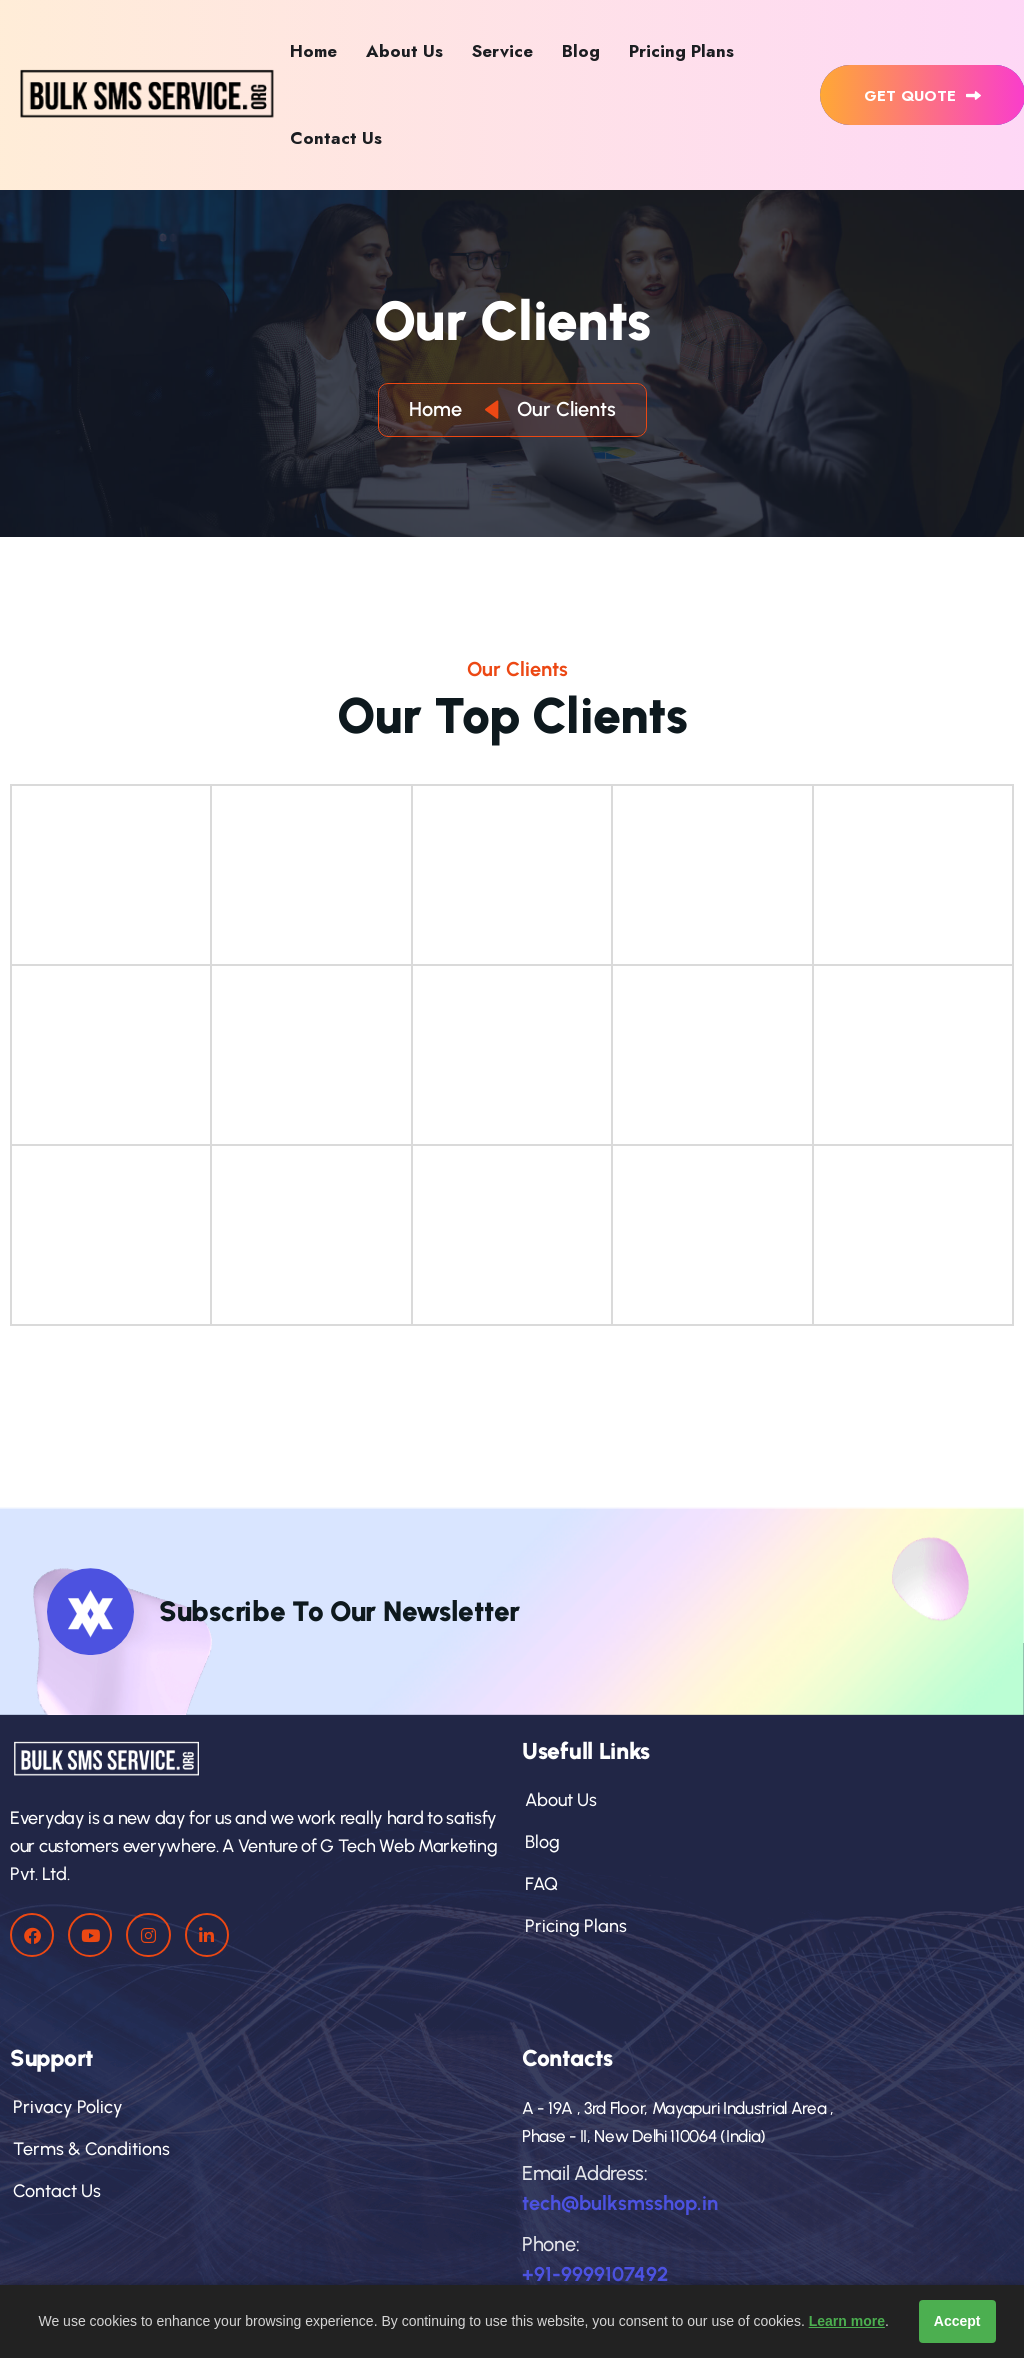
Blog (581, 51)
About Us (404, 51)
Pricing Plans (681, 51)
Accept (957, 2321)
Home (313, 51)
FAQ (540, 1884)
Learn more (847, 2321)
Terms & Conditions (90, 2149)
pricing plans (574, 1926)
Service (502, 51)
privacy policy (66, 2107)
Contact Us (336, 138)
